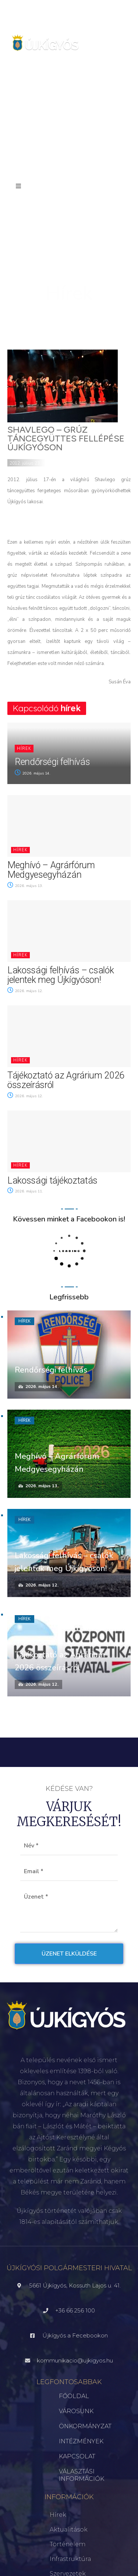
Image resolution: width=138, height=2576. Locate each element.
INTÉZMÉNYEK (81, 2441)
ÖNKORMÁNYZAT (85, 2426)
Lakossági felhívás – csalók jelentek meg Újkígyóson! (60, 975)
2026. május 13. (25, 885)
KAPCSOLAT (77, 2456)
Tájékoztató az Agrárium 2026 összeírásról (65, 1080)
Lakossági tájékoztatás (52, 1180)
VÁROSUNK (76, 2411)
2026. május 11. (25, 1191)
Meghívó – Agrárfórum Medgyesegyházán (51, 870)
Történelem (67, 2544)
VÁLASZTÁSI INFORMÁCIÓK (81, 2475)
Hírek (24, 748)
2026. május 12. (25, 991)
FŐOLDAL (74, 2396)
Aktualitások (69, 2529)
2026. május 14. (32, 773)
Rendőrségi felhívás (52, 761)
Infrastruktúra (70, 2558)
